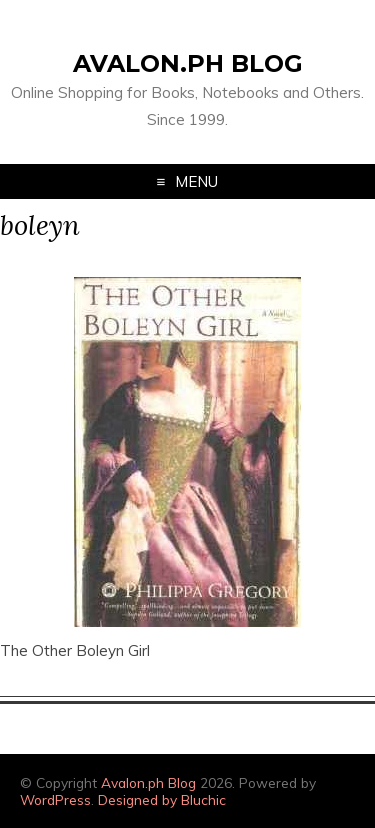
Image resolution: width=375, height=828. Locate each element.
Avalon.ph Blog (188, 63)
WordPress (55, 799)
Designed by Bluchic (162, 799)
